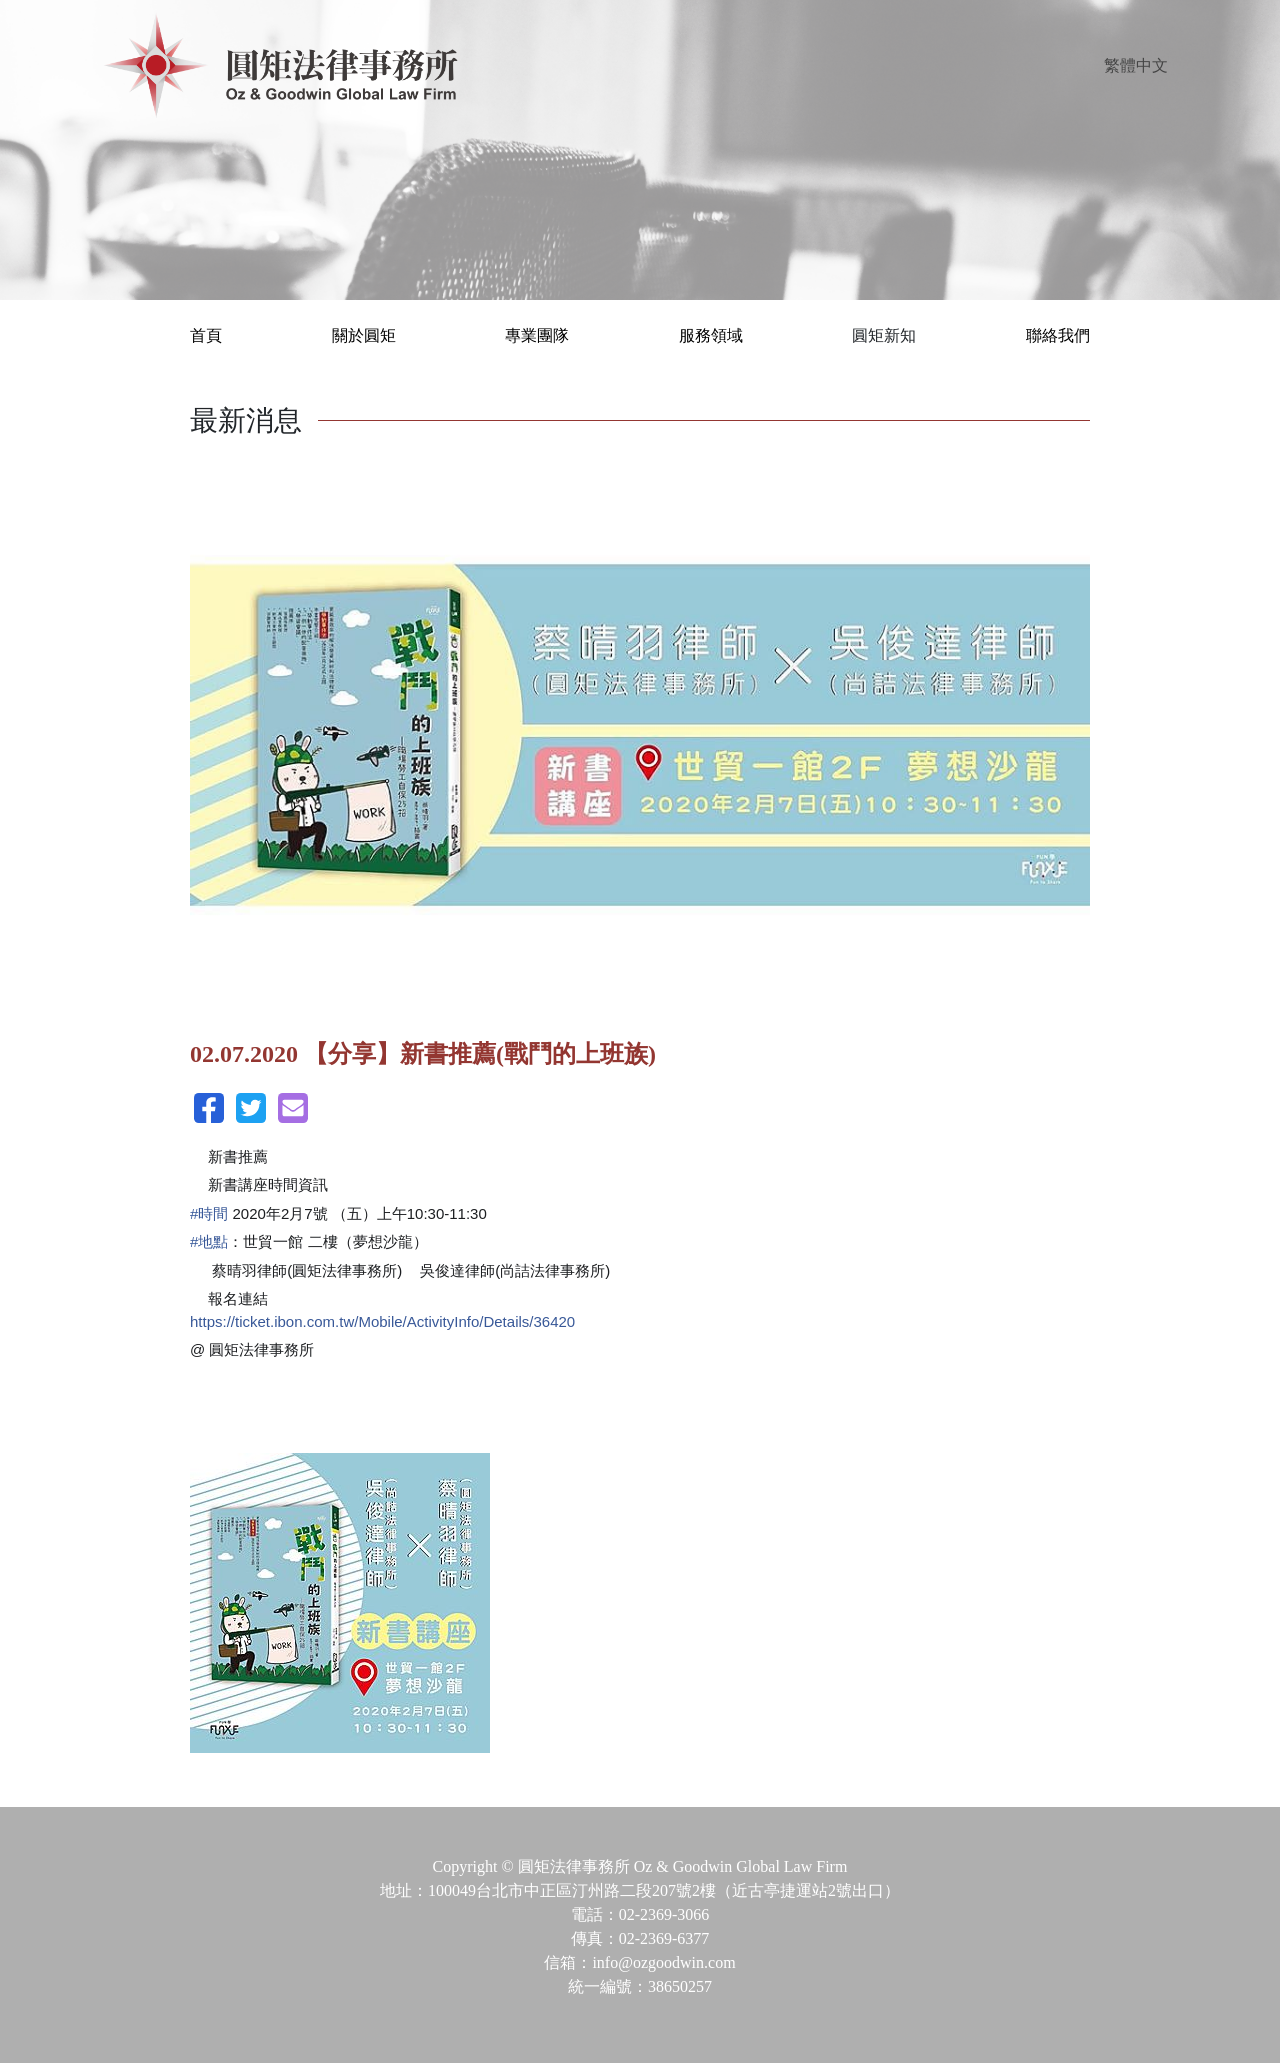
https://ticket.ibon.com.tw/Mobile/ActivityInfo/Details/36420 (382, 1321)
